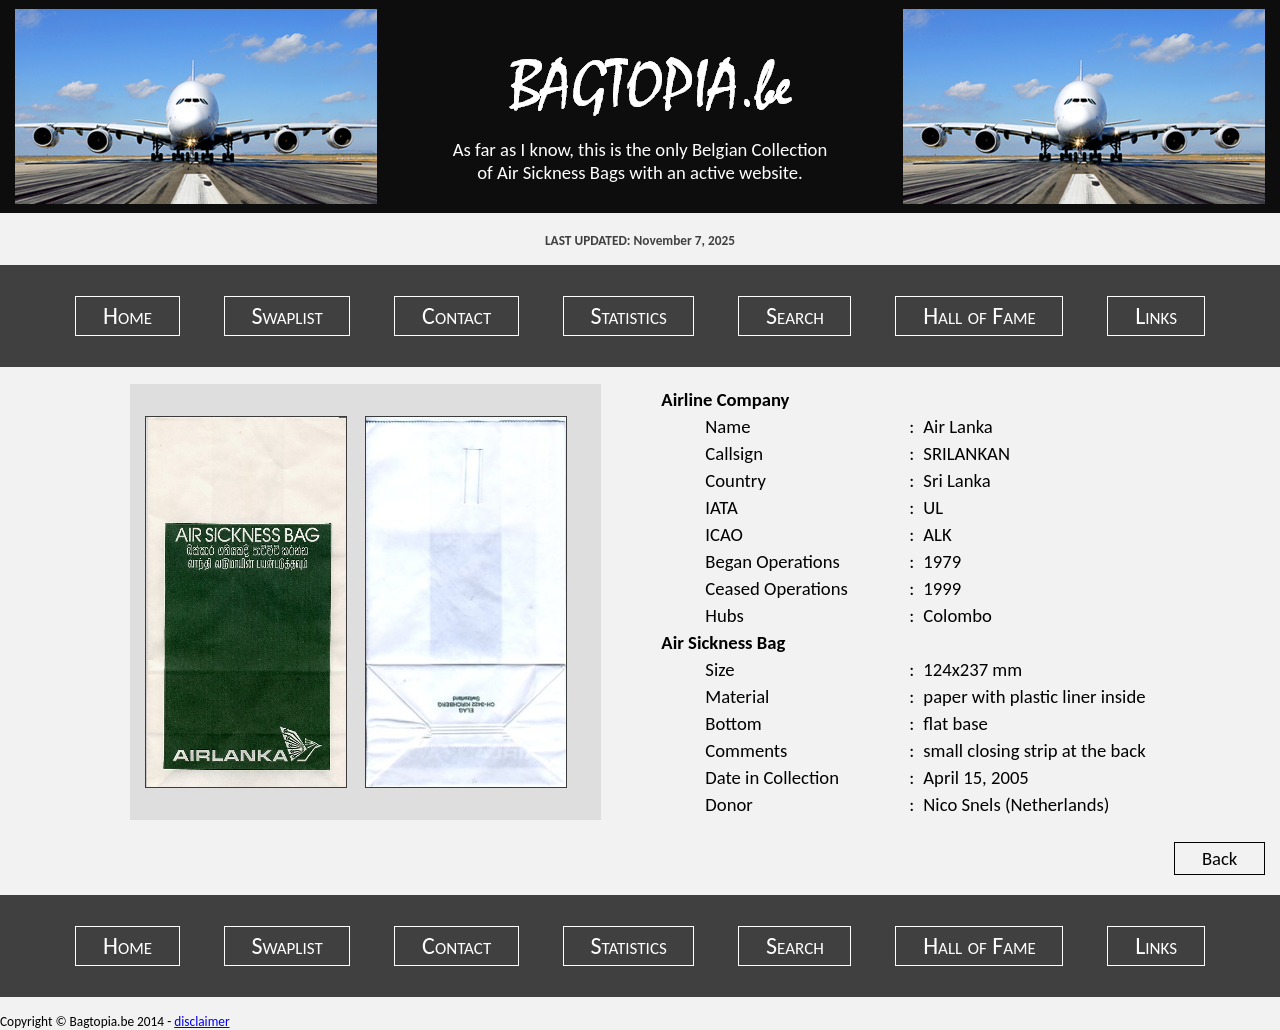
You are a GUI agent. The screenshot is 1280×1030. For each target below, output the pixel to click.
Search (795, 315)
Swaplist (286, 315)
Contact (456, 315)
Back (1219, 858)
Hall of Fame (979, 315)
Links (1156, 315)
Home (127, 315)
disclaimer (201, 1021)
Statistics (629, 315)
